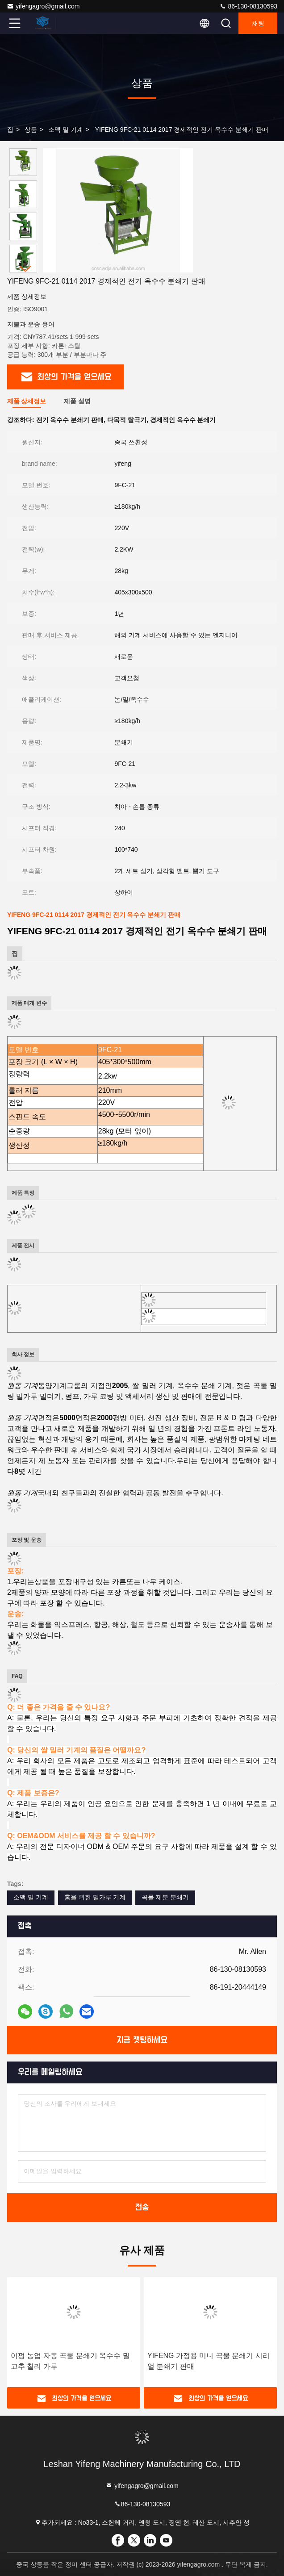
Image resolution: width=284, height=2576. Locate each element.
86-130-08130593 (248, 6)
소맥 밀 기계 (65, 129)
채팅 (258, 23)
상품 (31, 129)
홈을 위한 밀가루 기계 (95, 1897)
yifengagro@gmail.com (43, 6)
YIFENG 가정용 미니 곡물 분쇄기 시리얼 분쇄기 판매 (208, 2361)
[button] (25, 269)
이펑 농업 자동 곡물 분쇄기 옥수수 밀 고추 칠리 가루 (70, 2361)
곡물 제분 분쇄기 (165, 1897)
